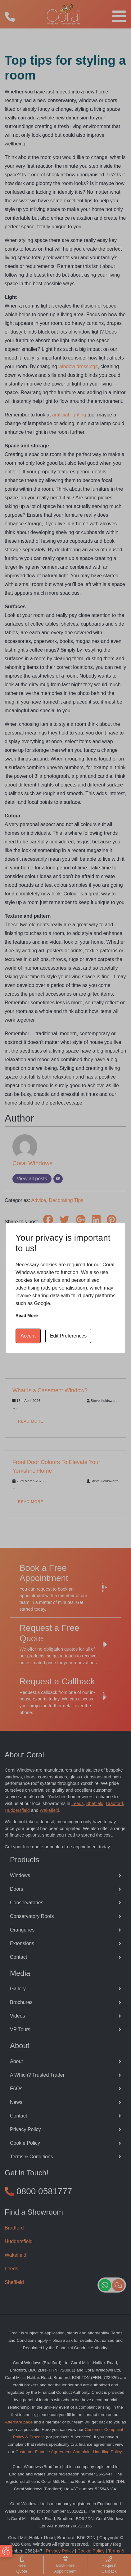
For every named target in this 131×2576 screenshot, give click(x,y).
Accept (28, 1335)
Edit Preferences (68, 1335)
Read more (27, 1315)
